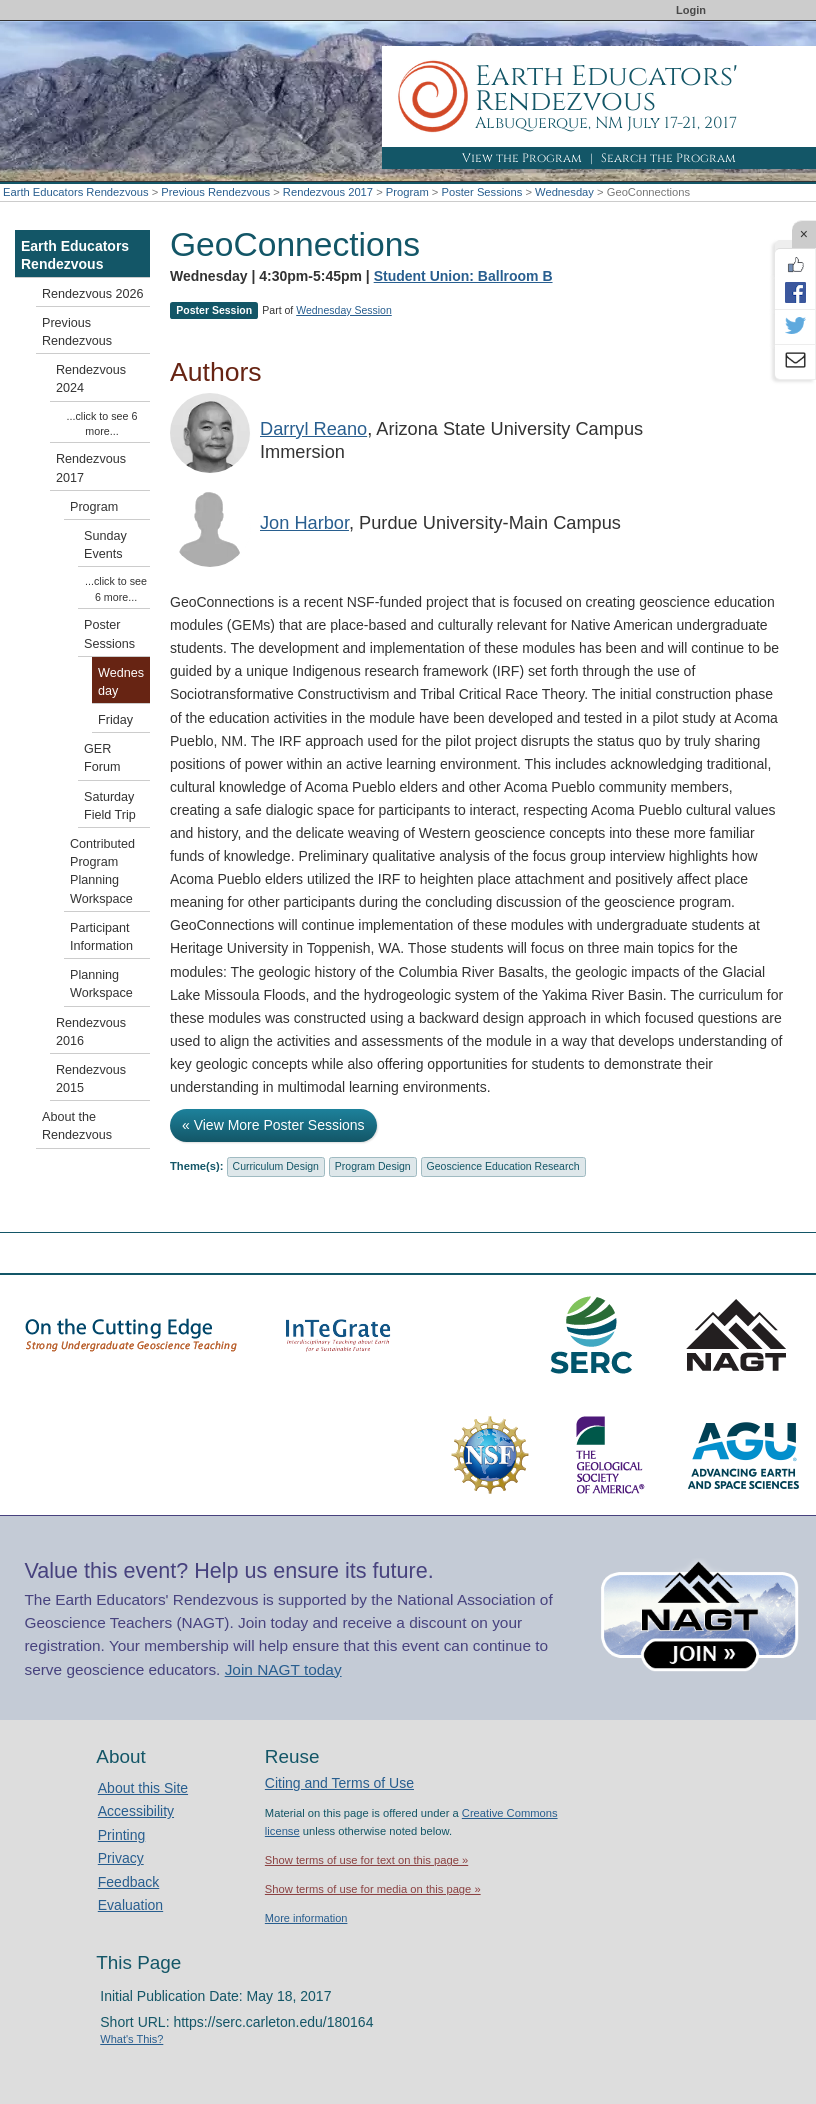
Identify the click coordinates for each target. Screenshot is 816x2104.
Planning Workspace (101, 984)
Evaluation (130, 1905)
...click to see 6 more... (102, 423)
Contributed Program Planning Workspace (102, 871)
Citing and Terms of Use (339, 1783)
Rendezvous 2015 (91, 1079)
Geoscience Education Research (503, 1166)
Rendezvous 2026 (93, 294)
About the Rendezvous (77, 1126)
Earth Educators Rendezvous (76, 192)
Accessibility (136, 1811)
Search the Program (668, 158)
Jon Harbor (304, 523)
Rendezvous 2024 (91, 379)
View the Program (522, 158)
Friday (115, 720)
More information (306, 1918)
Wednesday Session (344, 310)
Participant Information (101, 937)
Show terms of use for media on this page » (373, 1889)
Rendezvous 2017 (328, 192)
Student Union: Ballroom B (463, 276)
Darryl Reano (313, 429)
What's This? (131, 2039)
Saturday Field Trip (110, 806)
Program (407, 192)
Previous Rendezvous (215, 192)
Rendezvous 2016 (91, 1032)
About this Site (143, 1788)
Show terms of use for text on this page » (366, 1860)
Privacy (121, 1858)
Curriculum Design (276, 1166)
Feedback (128, 1882)
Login (691, 10)
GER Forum (102, 758)
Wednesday (564, 192)
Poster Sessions (481, 192)
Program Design (373, 1166)
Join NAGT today (283, 1669)
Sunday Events (105, 545)
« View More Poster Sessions (273, 1125)
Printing (121, 1835)
